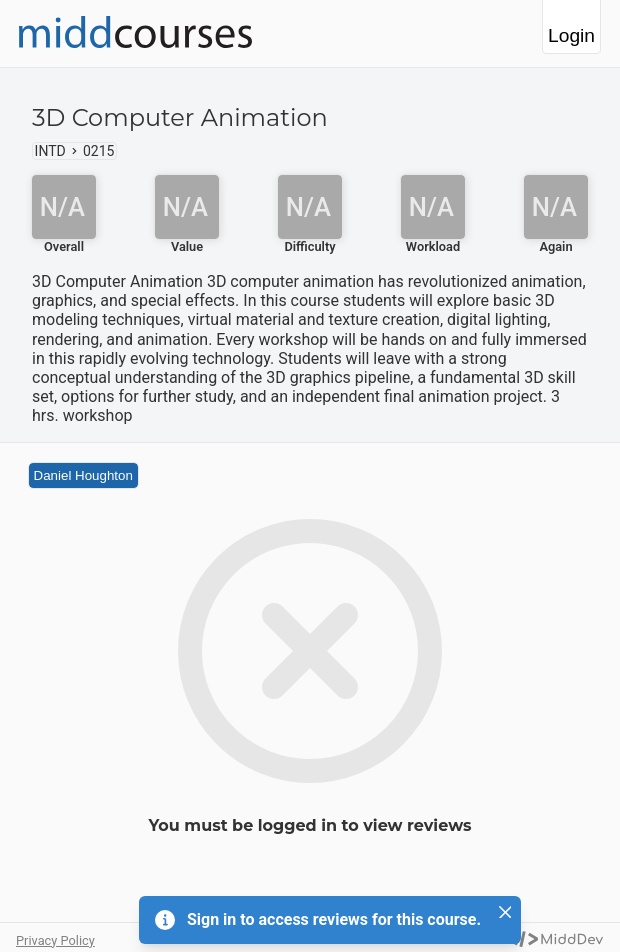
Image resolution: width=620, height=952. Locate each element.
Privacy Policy (55, 940)
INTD (50, 151)
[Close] (505, 912)
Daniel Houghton (83, 475)
